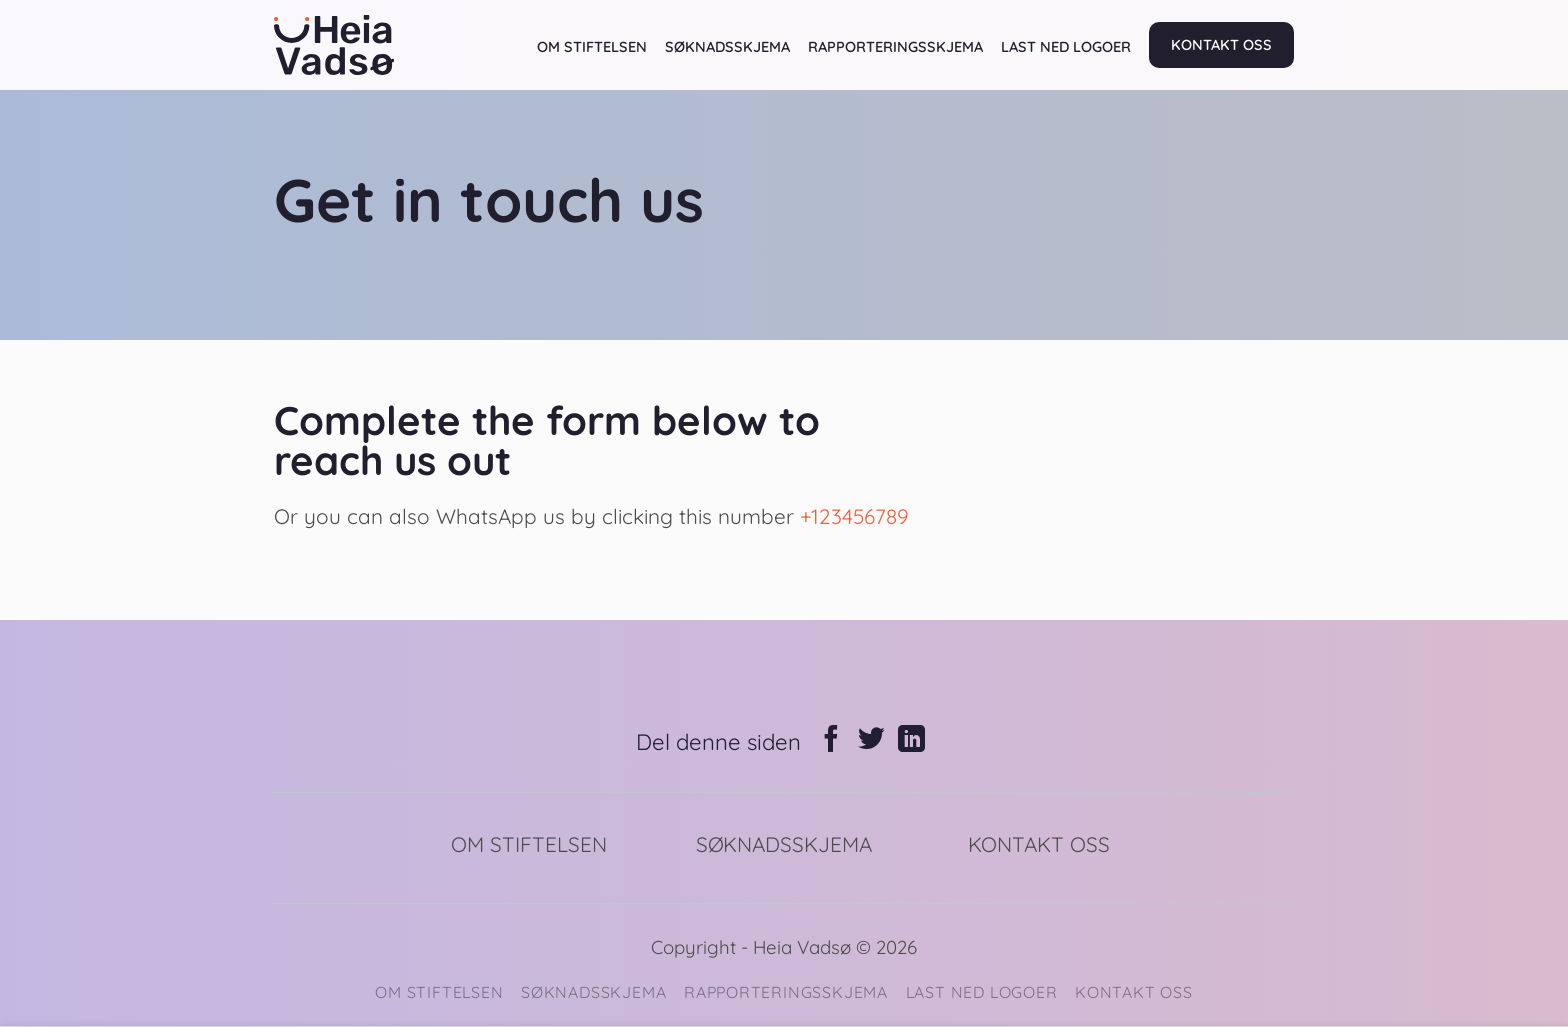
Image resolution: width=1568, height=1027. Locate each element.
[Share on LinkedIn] (911, 741)
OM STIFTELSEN (592, 46)
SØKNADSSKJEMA (727, 46)
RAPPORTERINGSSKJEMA (895, 46)
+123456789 (854, 516)
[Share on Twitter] (871, 741)
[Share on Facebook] (831, 741)
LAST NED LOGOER (1066, 46)
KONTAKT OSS (1221, 44)
